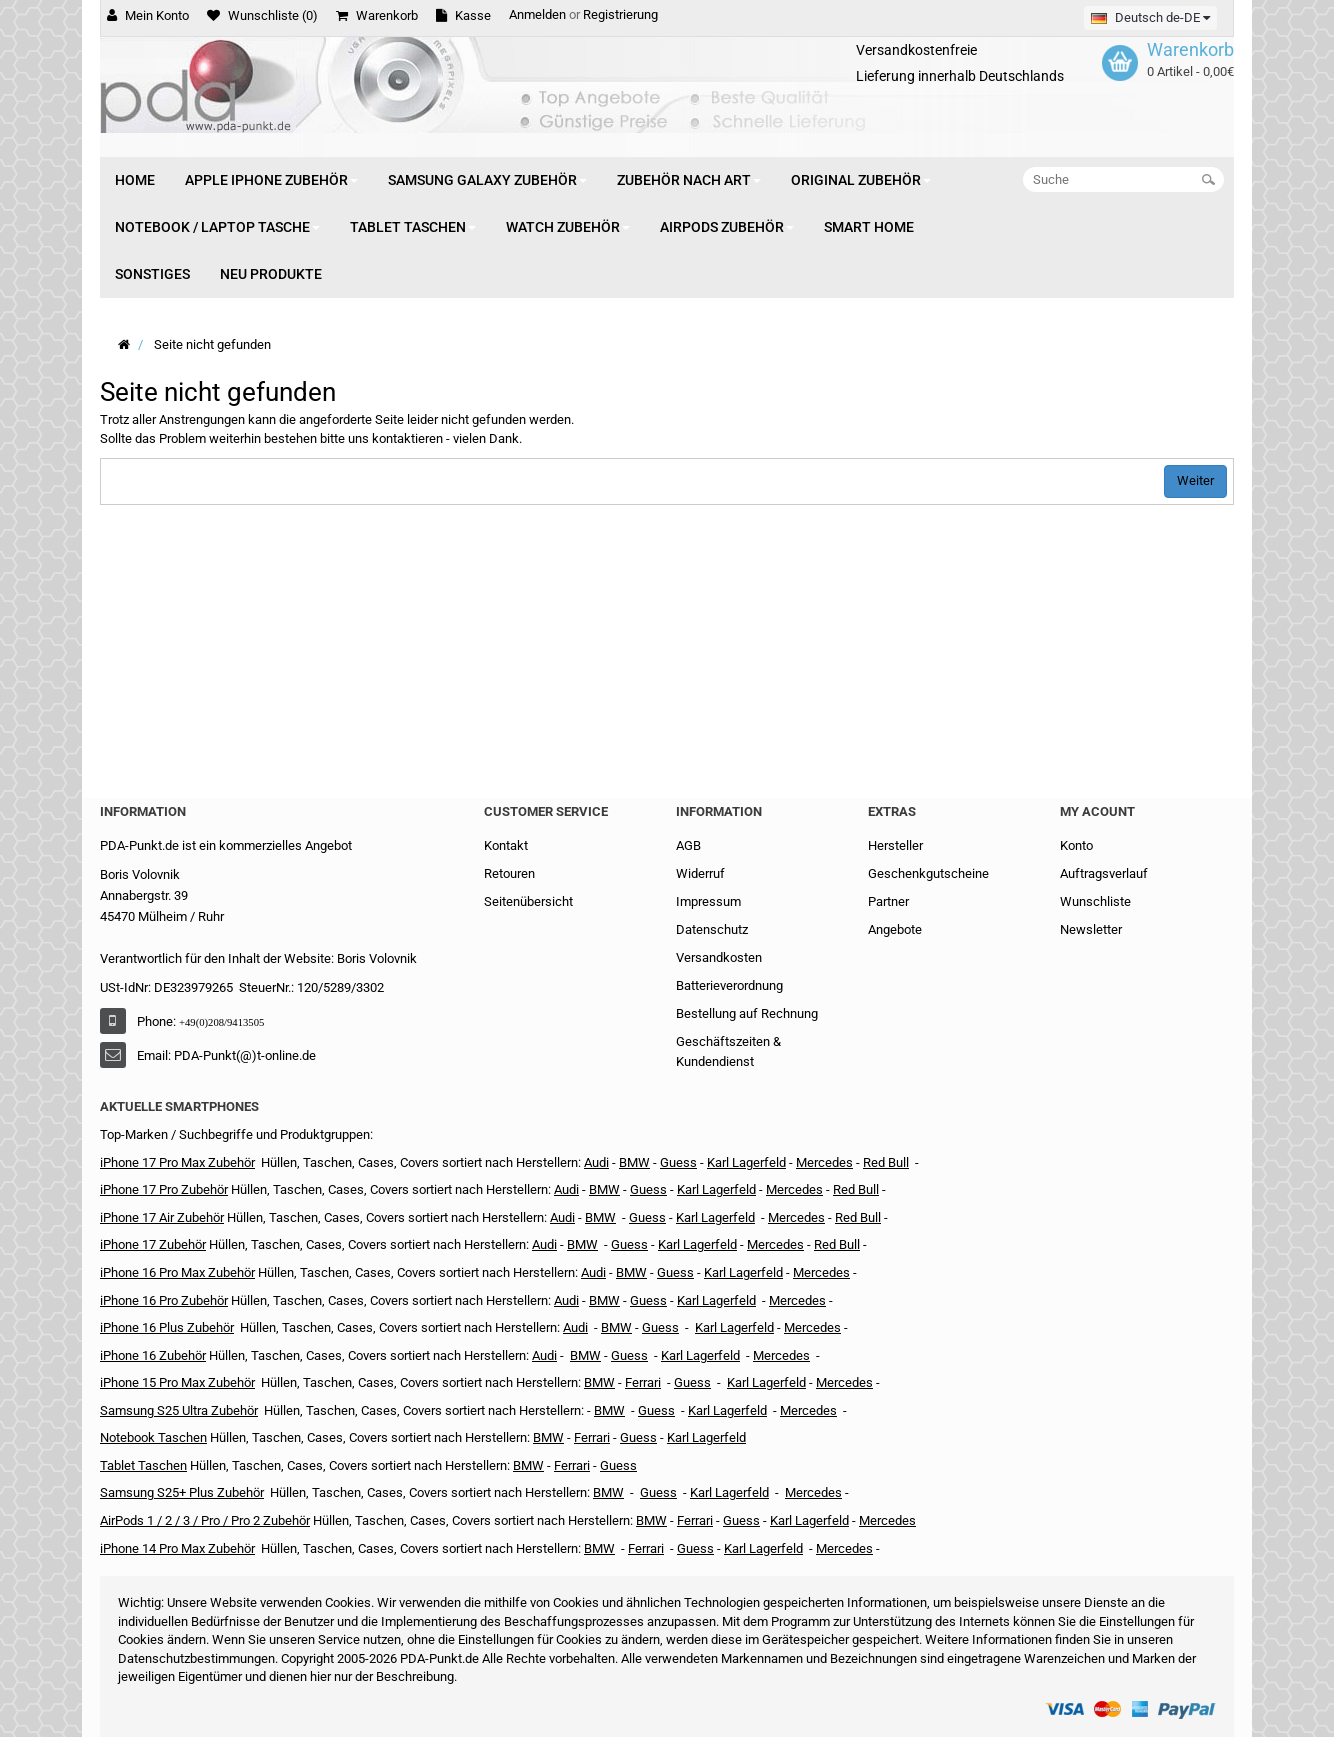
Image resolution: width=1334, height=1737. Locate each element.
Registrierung (620, 14)
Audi (562, 1217)
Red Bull (886, 1162)
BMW (582, 1244)
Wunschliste (1095, 901)
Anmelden (537, 14)
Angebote (895, 929)
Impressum (708, 901)
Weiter (1195, 480)
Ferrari (646, 1548)
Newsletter (1091, 929)
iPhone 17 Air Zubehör (162, 1217)
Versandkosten (719, 957)
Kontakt (506, 845)
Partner (888, 901)
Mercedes (824, 1162)
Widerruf (700, 873)
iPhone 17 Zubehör (153, 1244)
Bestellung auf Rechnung (747, 1013)
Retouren (509, 873)
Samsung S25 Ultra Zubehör (179, 1410)
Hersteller (895, 845)
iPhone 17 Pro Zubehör (164, 1189)
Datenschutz (712, 929)
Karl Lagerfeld (746, 1162)
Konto (1076, 845)
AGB (688, 845)
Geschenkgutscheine (928, 873)
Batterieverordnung (729, 985)
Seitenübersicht (528, 901)
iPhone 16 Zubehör (153, 1355)
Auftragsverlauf (1104, 873)
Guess (678, 1162)
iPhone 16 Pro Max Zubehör (177, 1272)
